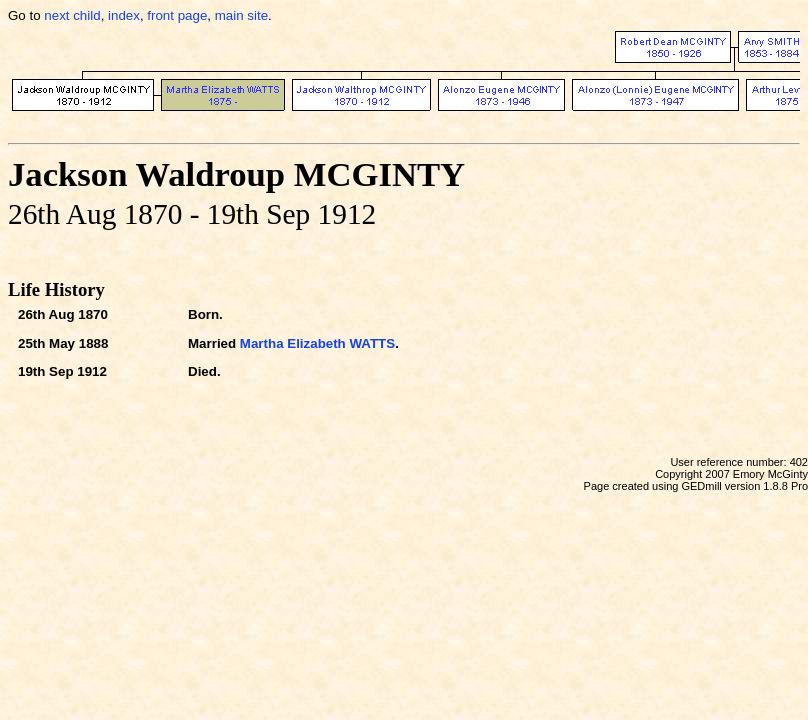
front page (177, 15)
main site (241, 15)
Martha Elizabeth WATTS (317, 343)
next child (72, 15)
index (124, 15)
